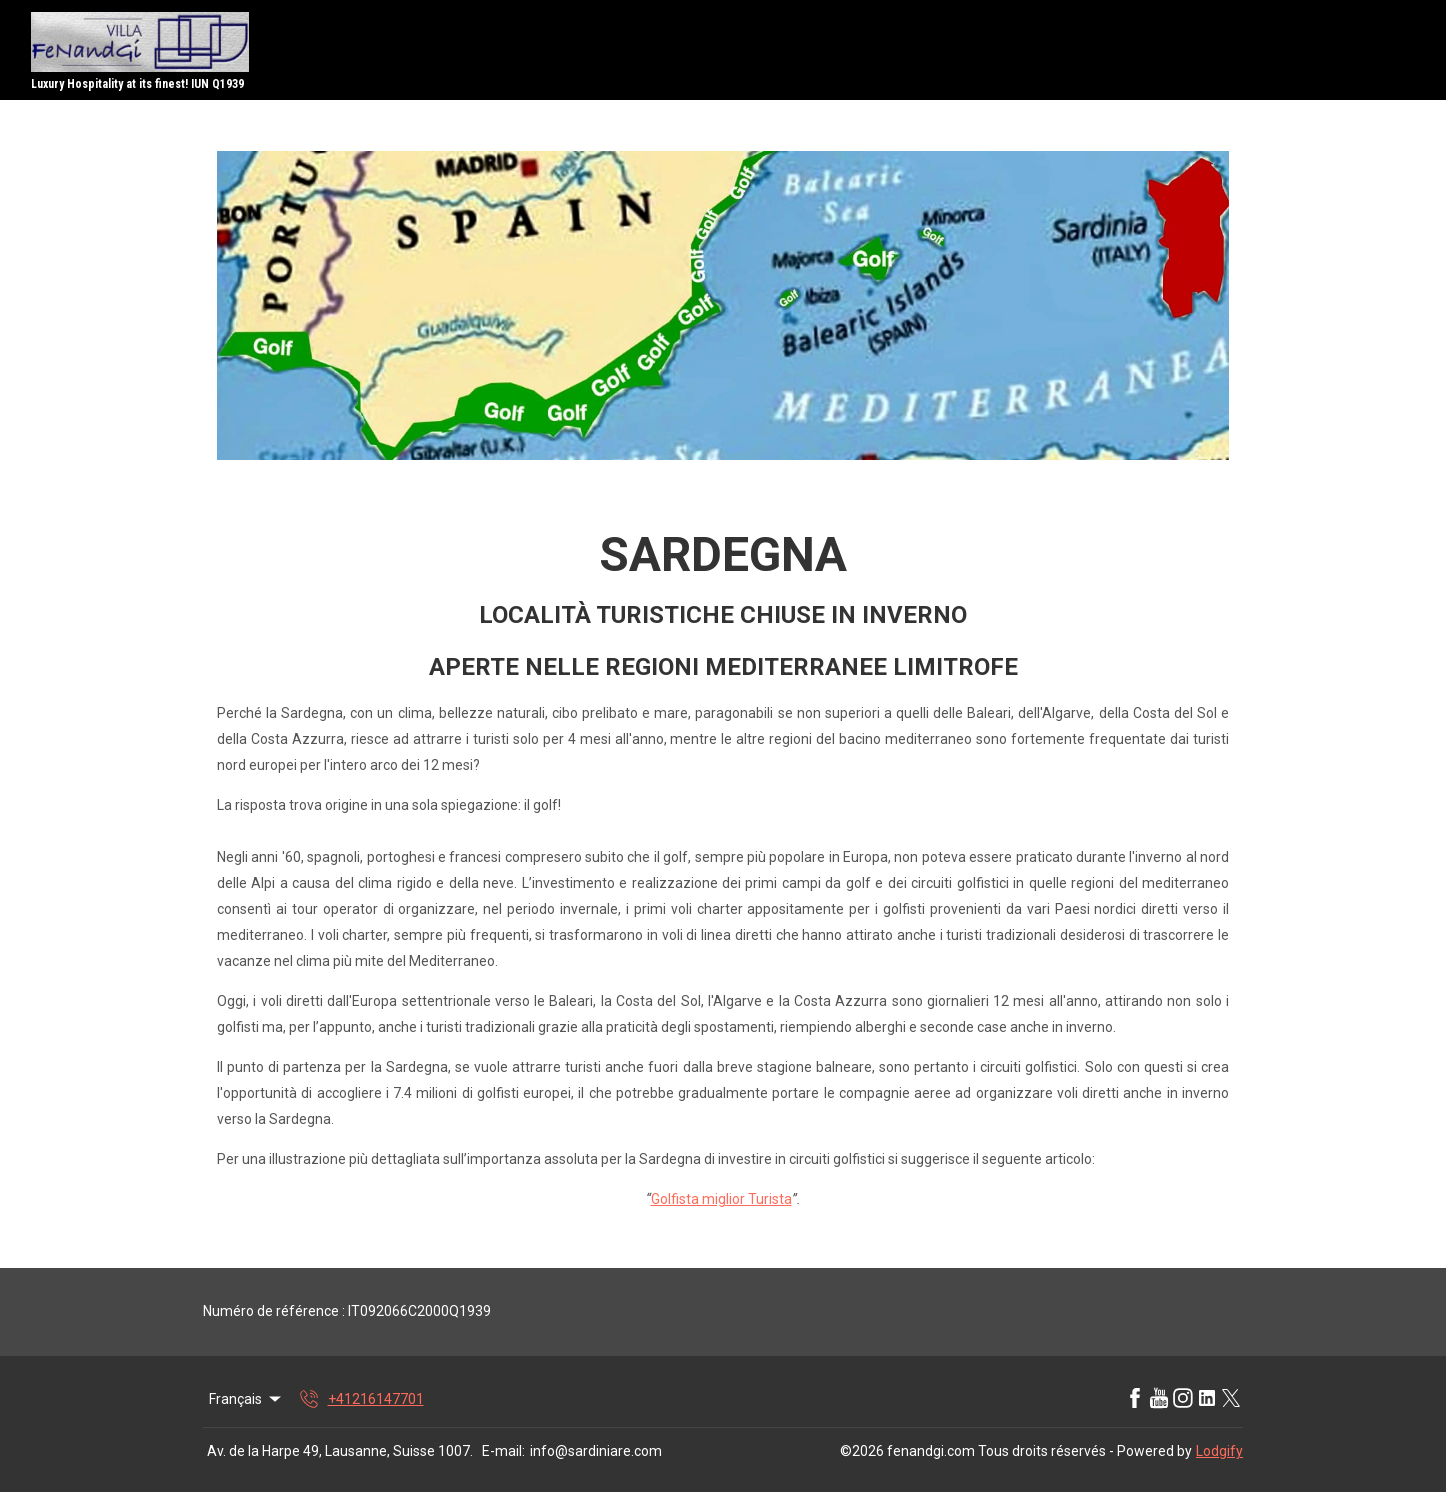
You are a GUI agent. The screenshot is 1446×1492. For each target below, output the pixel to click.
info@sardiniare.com (596, 1451)
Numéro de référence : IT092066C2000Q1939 (347, 1311)
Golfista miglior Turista (721, 1199)
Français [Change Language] (246, 1399)
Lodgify (1219, 1451)
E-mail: (503, 1451)
